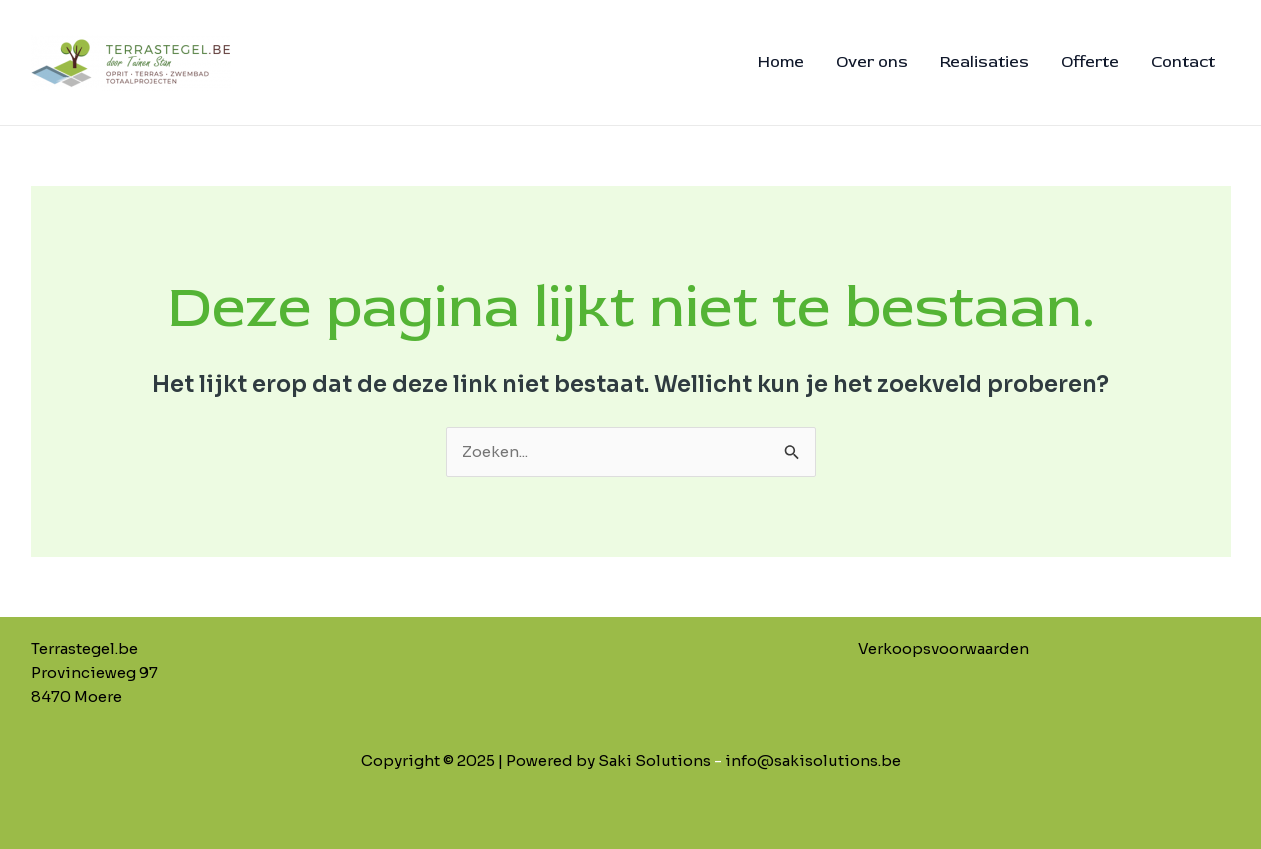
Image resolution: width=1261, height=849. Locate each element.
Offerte (1090, 62)
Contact (1183, 62)
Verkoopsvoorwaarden (943, 648)
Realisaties (984, 62)
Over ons (872, 62)
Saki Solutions (654, 760)
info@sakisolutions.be (813, 760)
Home (781, 62)
